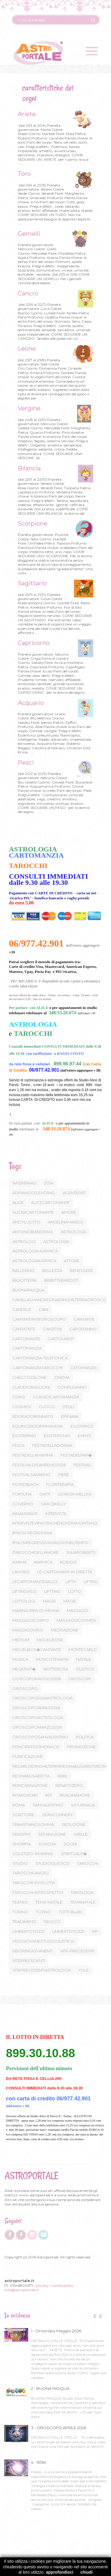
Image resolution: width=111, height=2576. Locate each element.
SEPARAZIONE (52, 1834)
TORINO (20, 1911)
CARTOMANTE (26, 1338)
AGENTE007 (74, 1192)
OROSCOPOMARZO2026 (37, 1727)
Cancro (27, 293)
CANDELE (21, 1309)
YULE (83, 1970)
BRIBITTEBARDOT (61, 1280)
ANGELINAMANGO (65, 1222)
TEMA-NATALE (49, 1902)
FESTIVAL (82, 1464)
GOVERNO (22, 1503)
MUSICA (20, 1659)
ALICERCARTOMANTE (33, 1212)
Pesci (25, 762)
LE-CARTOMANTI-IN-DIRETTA (64, 1571)
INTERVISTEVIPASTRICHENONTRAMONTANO (54, 1523)
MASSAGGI (77, 1610)
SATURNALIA (83, 1805)
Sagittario (31, 583)
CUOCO (47, 1406)
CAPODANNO (82, 1329)
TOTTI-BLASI (70, 1911)
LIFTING (91, 1581)
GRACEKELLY (53, 1503)
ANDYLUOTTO (26, 1222)
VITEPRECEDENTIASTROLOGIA (41, 1970)
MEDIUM (20, 1639)
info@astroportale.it (21, 2290)
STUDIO (20, 1863)
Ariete (26, 114)
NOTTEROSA (56, 1669)
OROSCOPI (79, 1678)
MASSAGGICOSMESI (76, 1620)
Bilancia (28, 468)
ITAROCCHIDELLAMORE (35, 1552)
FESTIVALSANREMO (31, 1474)
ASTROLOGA (73, 1231)
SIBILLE (81, 1834)
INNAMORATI (24, 1513)
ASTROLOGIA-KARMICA (35, 1251)
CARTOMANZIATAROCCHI (37, 1367)
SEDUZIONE (73, 1824)
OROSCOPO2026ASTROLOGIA (42, 1698)
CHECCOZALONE (29, 1377)
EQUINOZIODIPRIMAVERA (37, 1426)
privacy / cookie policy (54, 2285)
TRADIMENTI (24, 1921)
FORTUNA (22, 1494)
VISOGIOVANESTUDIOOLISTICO (43, 1941)
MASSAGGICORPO (30, 1620)
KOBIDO (68, 1562)
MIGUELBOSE (50, 1639)
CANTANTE (84, 1319)
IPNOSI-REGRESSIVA (32, 1532)
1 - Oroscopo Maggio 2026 (56, 2330)
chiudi (87, 2572)
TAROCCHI (87, 1863)
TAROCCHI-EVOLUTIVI (33, 1882)
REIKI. (62, 1776)
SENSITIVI (21, 1834)
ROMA (18, 1805)
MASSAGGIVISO (27, 1630)
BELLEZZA (52, 1270)
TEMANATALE (83, 1902)
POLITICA (85, 1737)
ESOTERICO (82, 1426)
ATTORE (71, 1260)
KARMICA (43, 1562)
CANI (43, 1309)
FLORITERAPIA (60, 1484)
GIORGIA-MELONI (74, 1494)
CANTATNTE (23, 1329)
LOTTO (74, 1591)
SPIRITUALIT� (74, 1853)
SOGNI (70, 1844)
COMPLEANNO (72, 1387)
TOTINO (43, 1911)
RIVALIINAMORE (74, 1795)
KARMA (19, 1562)
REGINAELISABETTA (31, 1776)
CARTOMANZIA (27, 1348)
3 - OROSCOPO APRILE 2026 (58, 2427)
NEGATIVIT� (24, 1669)
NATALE (83, 1659)
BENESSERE (81, 1270)
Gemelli (28, 233)
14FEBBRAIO (24, 1183)
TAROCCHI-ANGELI (30, 1872)
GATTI (44, 1494)
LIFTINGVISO (24, 1591)
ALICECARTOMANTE (50, 1202)
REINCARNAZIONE (30, 1785)
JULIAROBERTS (81, 1552)
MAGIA (49, 1601)
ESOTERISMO (57, 1435)
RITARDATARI (25, 1795)
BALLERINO (23, 1270)
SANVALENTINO (48, 1805)
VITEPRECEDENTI (28, 1960)
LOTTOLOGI (23, 1601)
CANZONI (52, 1329)
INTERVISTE (56, 1513)
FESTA (18, 1445)
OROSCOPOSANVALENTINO (40, 1737)
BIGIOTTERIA (24, 1280)
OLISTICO (85, 1669)
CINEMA (62, 1377)
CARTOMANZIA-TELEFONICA (39, 1358)
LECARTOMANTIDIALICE (35, 1581)
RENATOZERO (69, 1785)
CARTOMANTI (61, 1338)
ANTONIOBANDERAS (32, 1231)
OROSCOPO (25, 1688)
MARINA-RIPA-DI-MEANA (35, 1610)
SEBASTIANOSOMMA (33, 1824)
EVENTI (84, 1435)
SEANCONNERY (57, 1814)
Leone (26, 348)
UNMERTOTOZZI (68, 1931)
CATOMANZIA (83, 1367)
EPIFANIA (69, 1416)
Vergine (28, 408)
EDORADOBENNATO (32, 1416)
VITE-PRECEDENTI (77, 1950)
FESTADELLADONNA (52, 1445)
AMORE (68, 1212)
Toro (23, 173)
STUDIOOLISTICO (53, 1863)
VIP (95, 1931)
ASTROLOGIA (56, 1241)
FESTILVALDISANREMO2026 (39, 1464)
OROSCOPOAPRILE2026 (36, 1707)
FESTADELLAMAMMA (32, 1455)
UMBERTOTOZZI (28, 1931)
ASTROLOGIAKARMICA (34, 1260)
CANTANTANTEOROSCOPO (39, 1319)
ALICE (17, 1202)
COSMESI (21, 1406)
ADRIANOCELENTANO (33, 1192)
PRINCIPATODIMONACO (35, 1746)
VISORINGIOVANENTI (32, 1950)
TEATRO (20, 1902)
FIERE (63, 1474)
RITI (48, 1795)
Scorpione (31, 523)
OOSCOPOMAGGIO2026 (36, 1678)
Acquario (30, 702)
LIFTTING (52, 1591)
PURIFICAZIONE (27, 1756)
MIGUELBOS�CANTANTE (36, 1649)
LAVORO (21, 1571)
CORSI (18, 1397)
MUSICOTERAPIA (52, 1659)
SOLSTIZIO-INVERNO (32, 1853)
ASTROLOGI (24, 1241)
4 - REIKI (38, 2462)
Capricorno (33, 642)
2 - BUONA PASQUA (50, 2388)
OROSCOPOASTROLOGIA (37, 1717)
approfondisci (59, 2572)
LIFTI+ (71, 1581)
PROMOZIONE (81, 1746)
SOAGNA (47, 1844)
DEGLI (68, 1406)
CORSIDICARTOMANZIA (56, 1397)
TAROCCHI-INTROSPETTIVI (37, 1892)
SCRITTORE (23, 1814)
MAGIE (69, 1601)
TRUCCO (52, 1921)
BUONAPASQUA (28, 1290)
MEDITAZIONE (64, 1630)
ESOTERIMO (24, 1435)
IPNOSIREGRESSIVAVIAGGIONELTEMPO (50, 1542)
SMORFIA (21, 1844)
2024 (48, 1183)
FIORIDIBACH (25, 1484)
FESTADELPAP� (76, 1455)
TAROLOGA (82, 1892)
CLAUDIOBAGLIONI (31, 1387)
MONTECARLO (83, 1649)
